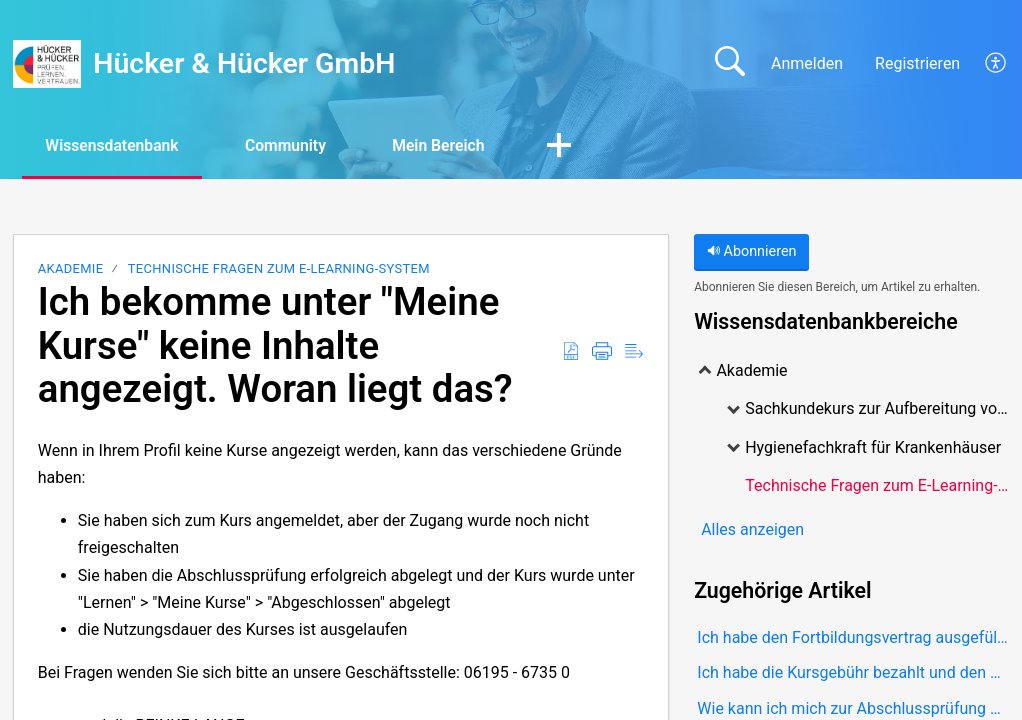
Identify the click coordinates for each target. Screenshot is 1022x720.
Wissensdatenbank (116, 145)
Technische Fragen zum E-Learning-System (279, 269)
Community (295, 145)
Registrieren (917, 63)
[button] (996, 64)
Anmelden (807, 63)
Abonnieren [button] (752, 252)
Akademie (71, 269)
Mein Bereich (453, 145)
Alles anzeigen (752, 529)
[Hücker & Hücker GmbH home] (47, 64)
